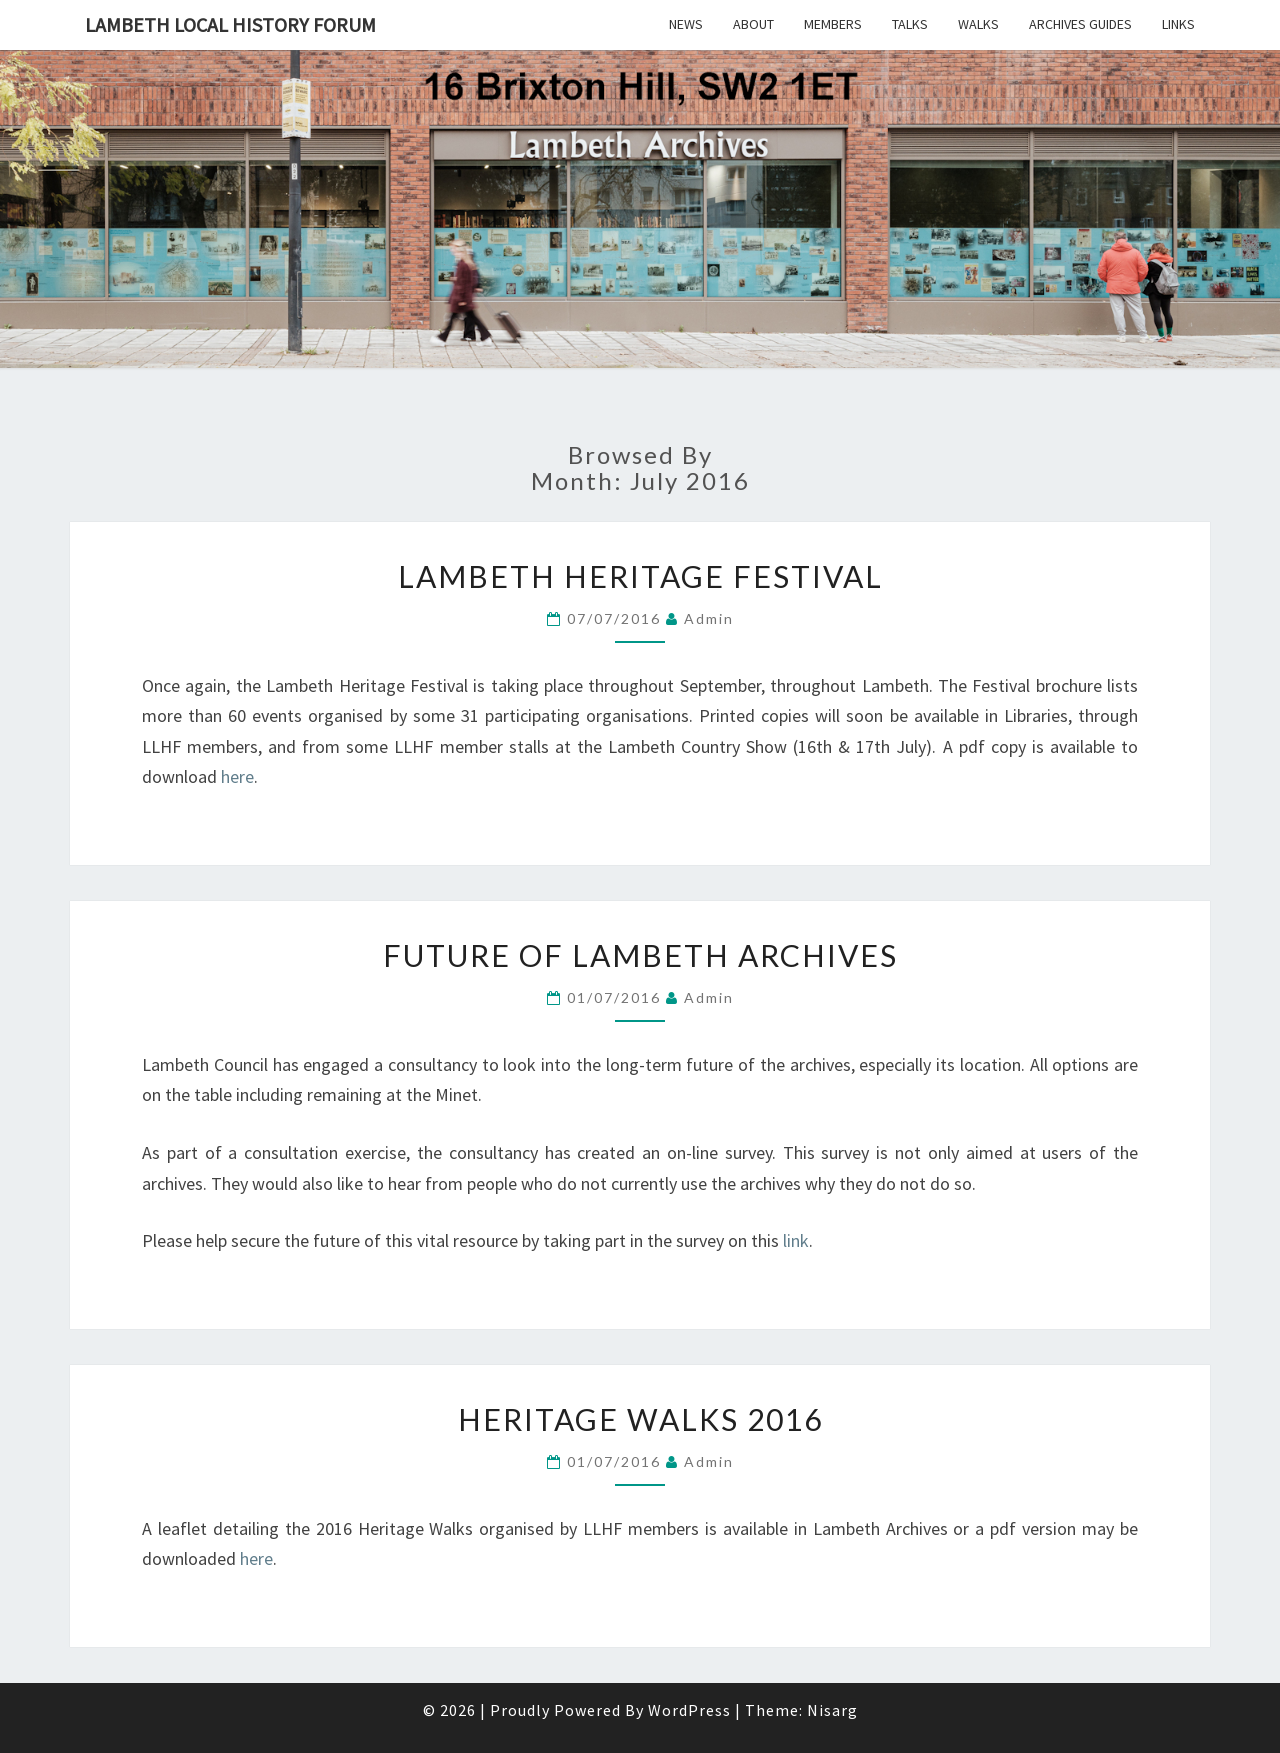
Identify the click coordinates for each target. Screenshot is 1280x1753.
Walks (978, 24)
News (686, 24)
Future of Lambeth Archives (640, 955)
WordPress (689, 1710)
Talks (910, 24)
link (794, 1240)
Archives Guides (1080, 24)
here (237, 776)
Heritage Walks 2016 (640, 1419)
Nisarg (832, 1710)
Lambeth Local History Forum (230, 24)
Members (833, 24)
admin (709, 618)
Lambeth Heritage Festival (640, 576)
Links (1178, 24)
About (753, 24)
